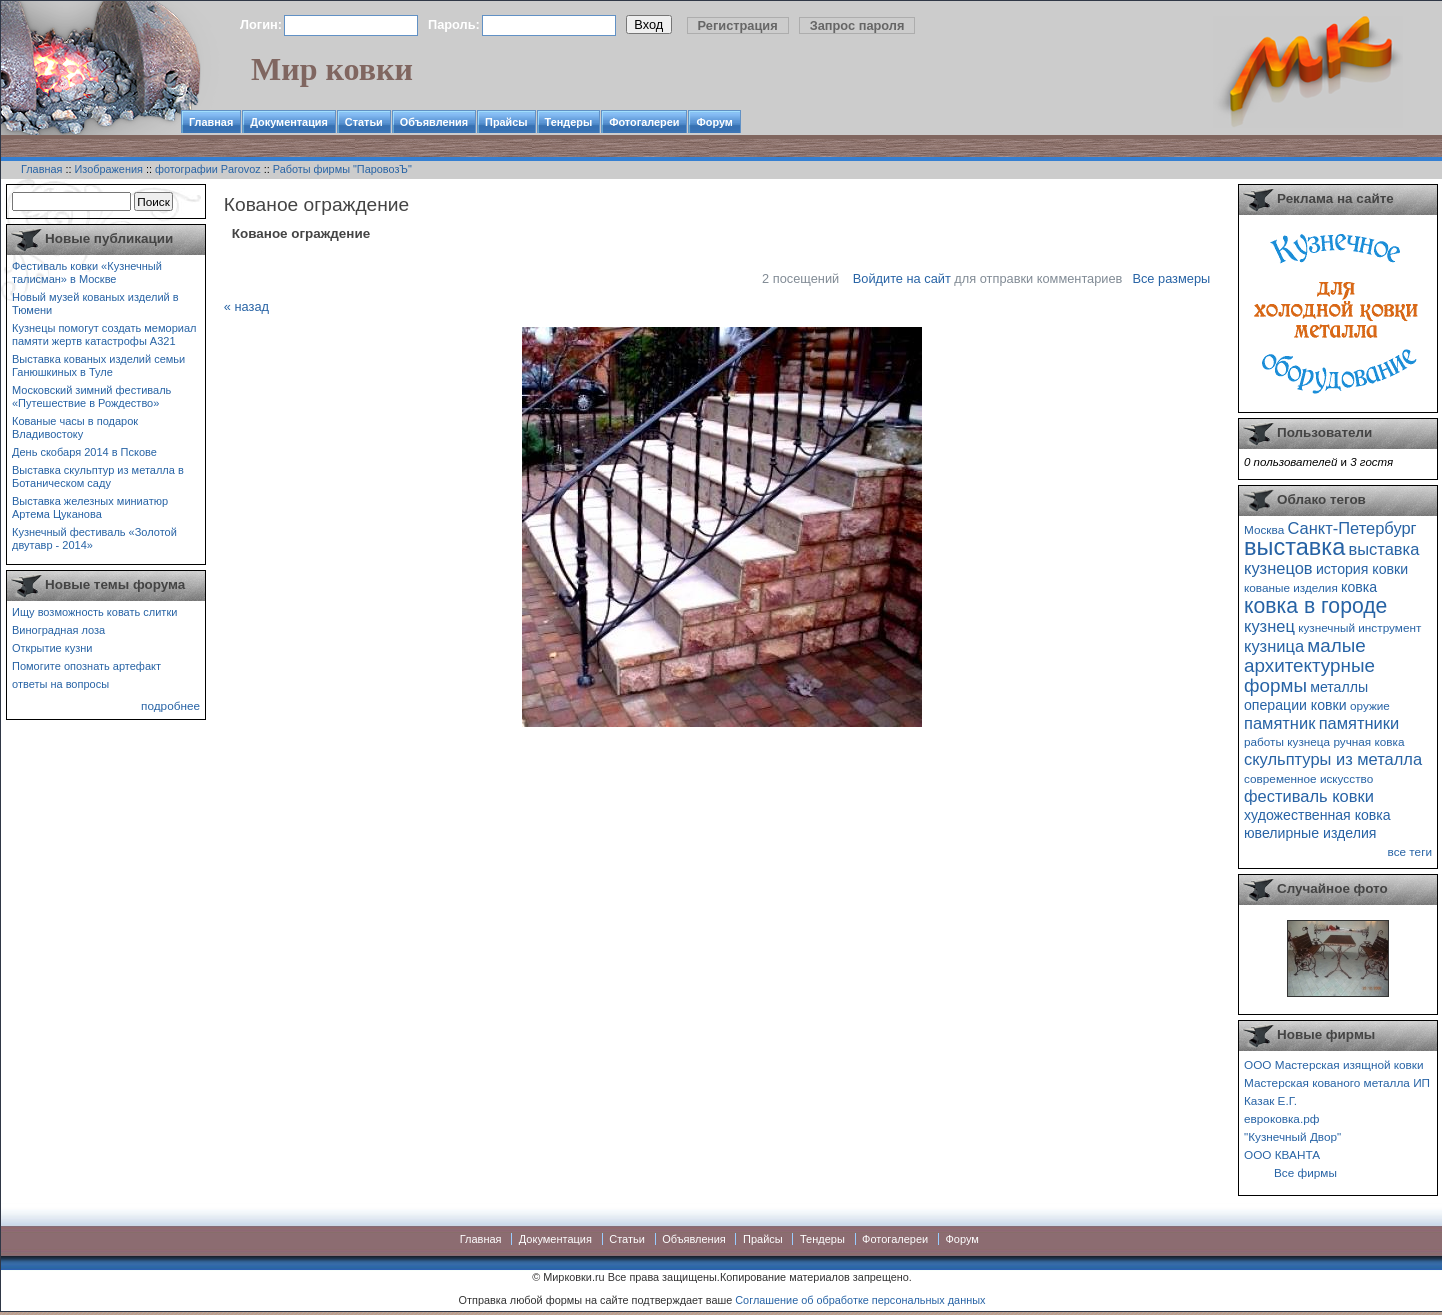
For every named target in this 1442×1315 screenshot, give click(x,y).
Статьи (364, 122)
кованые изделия (1291, 587)
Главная (211, 122)
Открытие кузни (52, 648)
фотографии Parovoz (208, 169)
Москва (1264, 529)
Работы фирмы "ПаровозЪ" (342, 169)
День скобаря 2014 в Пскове (84, 452)
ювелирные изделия (1310, 833)
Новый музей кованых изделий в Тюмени (95, 303)
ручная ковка (1368, 741)
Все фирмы (1305, 1172)
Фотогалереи (644, 122)
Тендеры (569, 122)
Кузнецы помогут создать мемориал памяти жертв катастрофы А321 (104, 334)
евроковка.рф (1281, 1118)
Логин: (261, 24)
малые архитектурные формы (1309, 665)
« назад (246, 306)
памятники (1359, 723)
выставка (1294, 547)
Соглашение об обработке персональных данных (860, 1300)
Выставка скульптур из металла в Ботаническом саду (98, 476)
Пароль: (454, 24)
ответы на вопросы (60, 684)
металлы (1339, 687)
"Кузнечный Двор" (1292, 1136)
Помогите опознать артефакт (86, 666)
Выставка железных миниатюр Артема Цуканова (90, 507)
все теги (1410, 851)
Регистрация (738, 25)
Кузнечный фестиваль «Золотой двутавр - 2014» (94, 538)
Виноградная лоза (58, 630)
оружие (1370, 705)
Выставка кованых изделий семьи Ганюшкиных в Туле (98, 365)
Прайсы (506, 122)
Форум (714, 122)
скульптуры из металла (1333, 759)
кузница (1274, 646)
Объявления (434, 122)
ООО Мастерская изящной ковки (1334, 1064)
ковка (1359, 587)
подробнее (170, 705)
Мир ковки (332, 69)
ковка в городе (1315, 605)
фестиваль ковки (1309, 796)
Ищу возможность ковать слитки (94, 612)
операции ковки (1295, 705)
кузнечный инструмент (1359, 627)
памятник (1279, 723)
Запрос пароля (857, 25)
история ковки (1362, 569)
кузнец (1269, 626)
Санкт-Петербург (1351, 528)
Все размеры (1171, 278)
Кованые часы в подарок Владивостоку (75, 427)
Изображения (109, 169)
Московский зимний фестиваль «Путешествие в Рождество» (91, 396)
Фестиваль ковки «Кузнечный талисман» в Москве (87, 272)
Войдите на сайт (902, 278)
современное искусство (1308, 778)
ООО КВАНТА (1282, 1154)
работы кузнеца (1287, 741)
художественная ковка (1317, 815)
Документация (289, 122)
